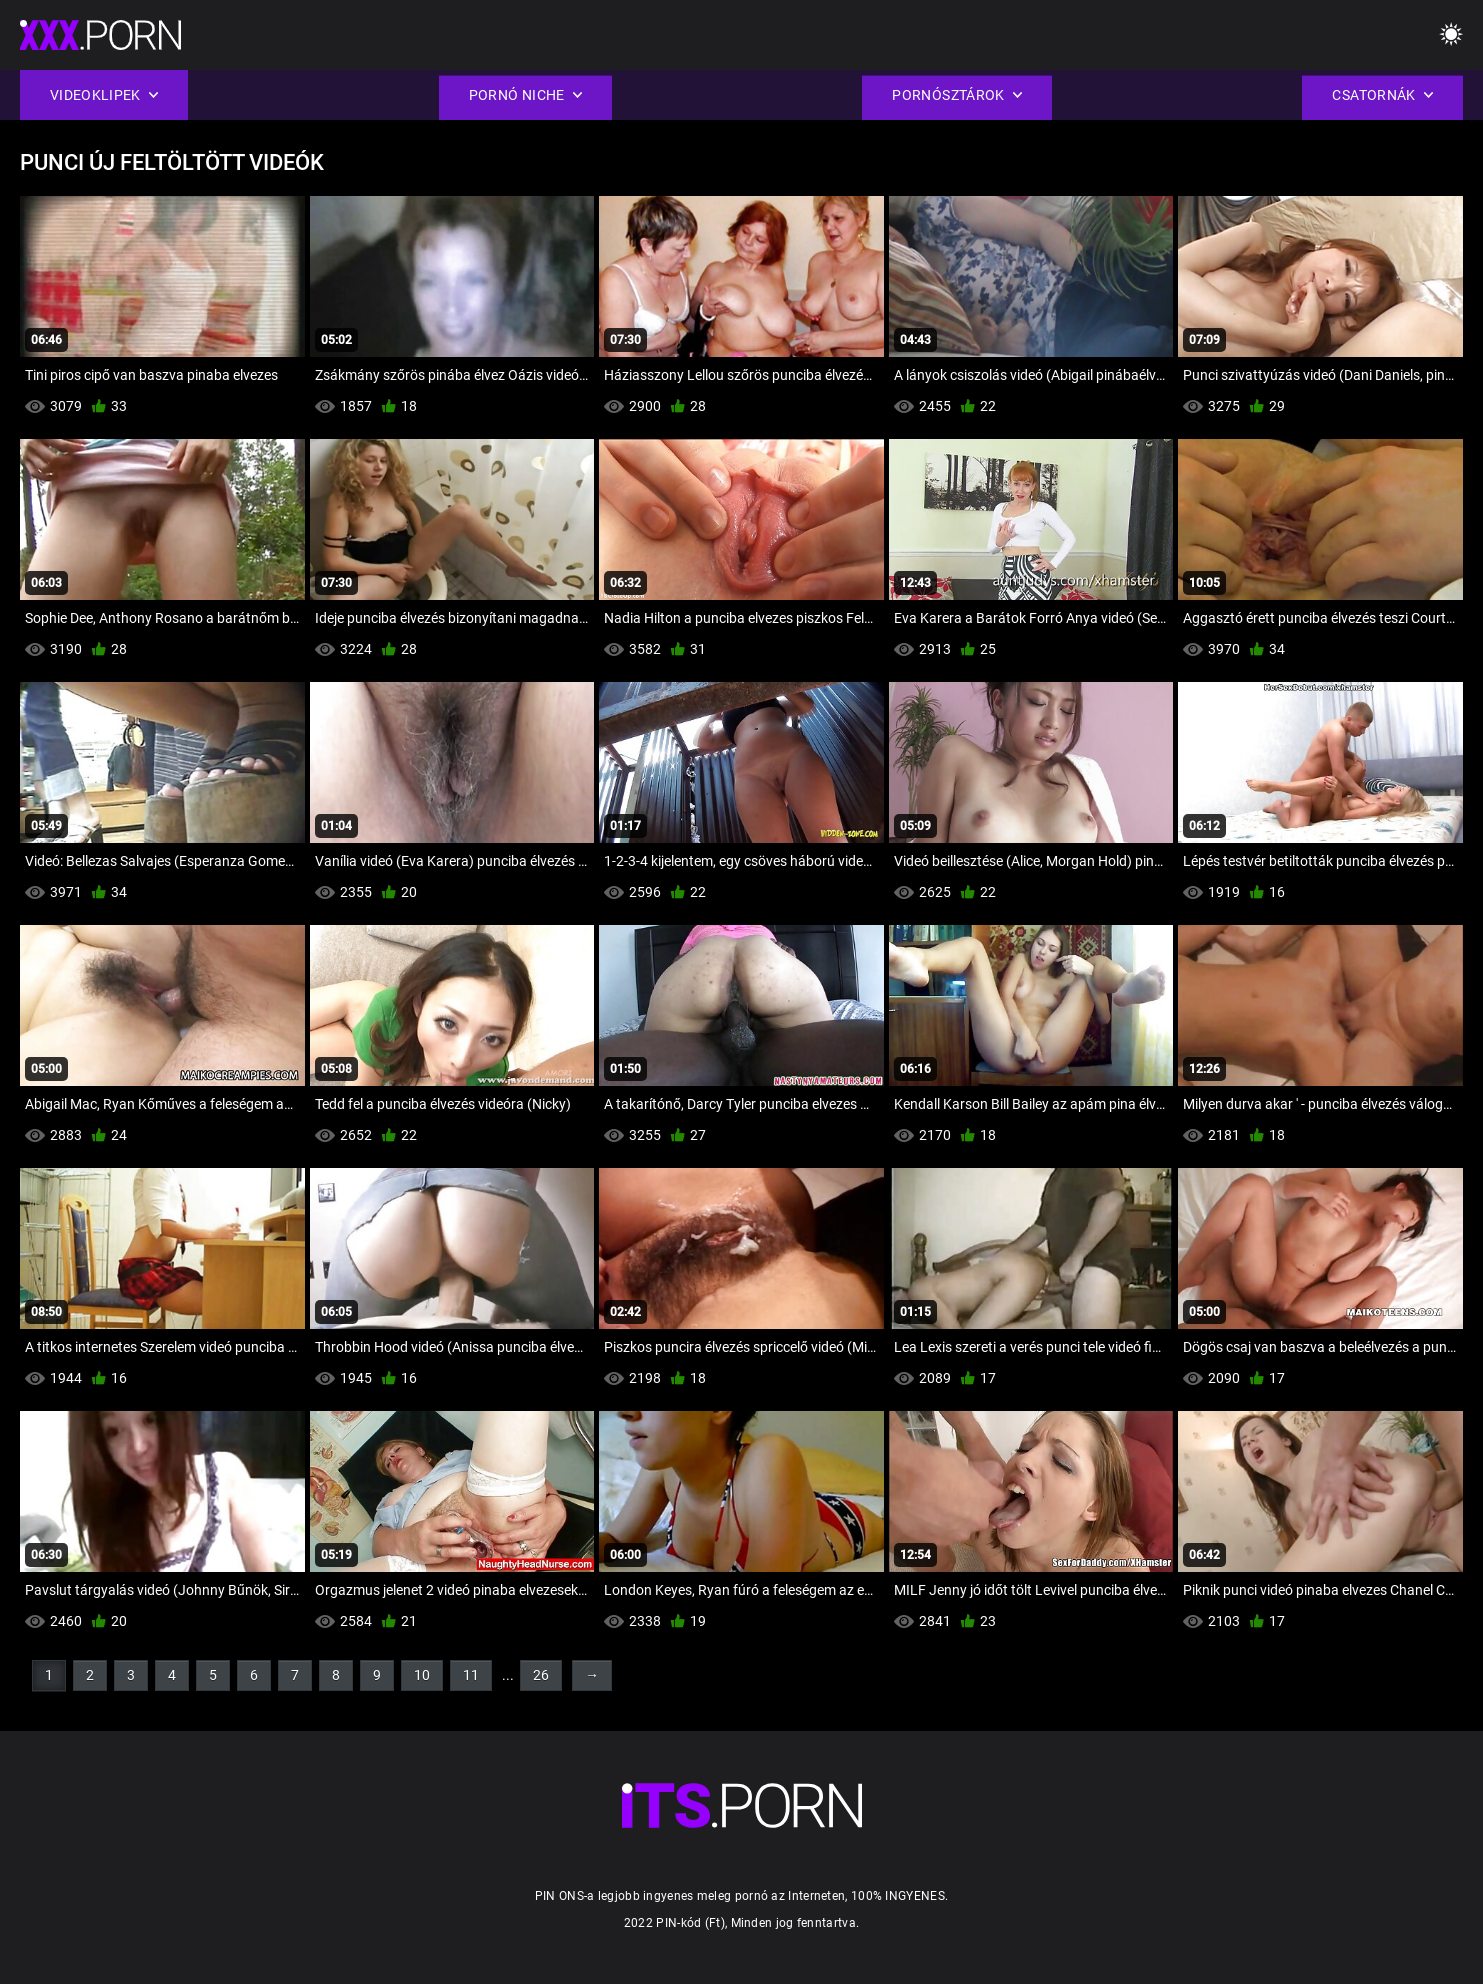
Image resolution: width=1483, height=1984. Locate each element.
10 (422, 1675)
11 (471, 1675)
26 (541, 1675)
